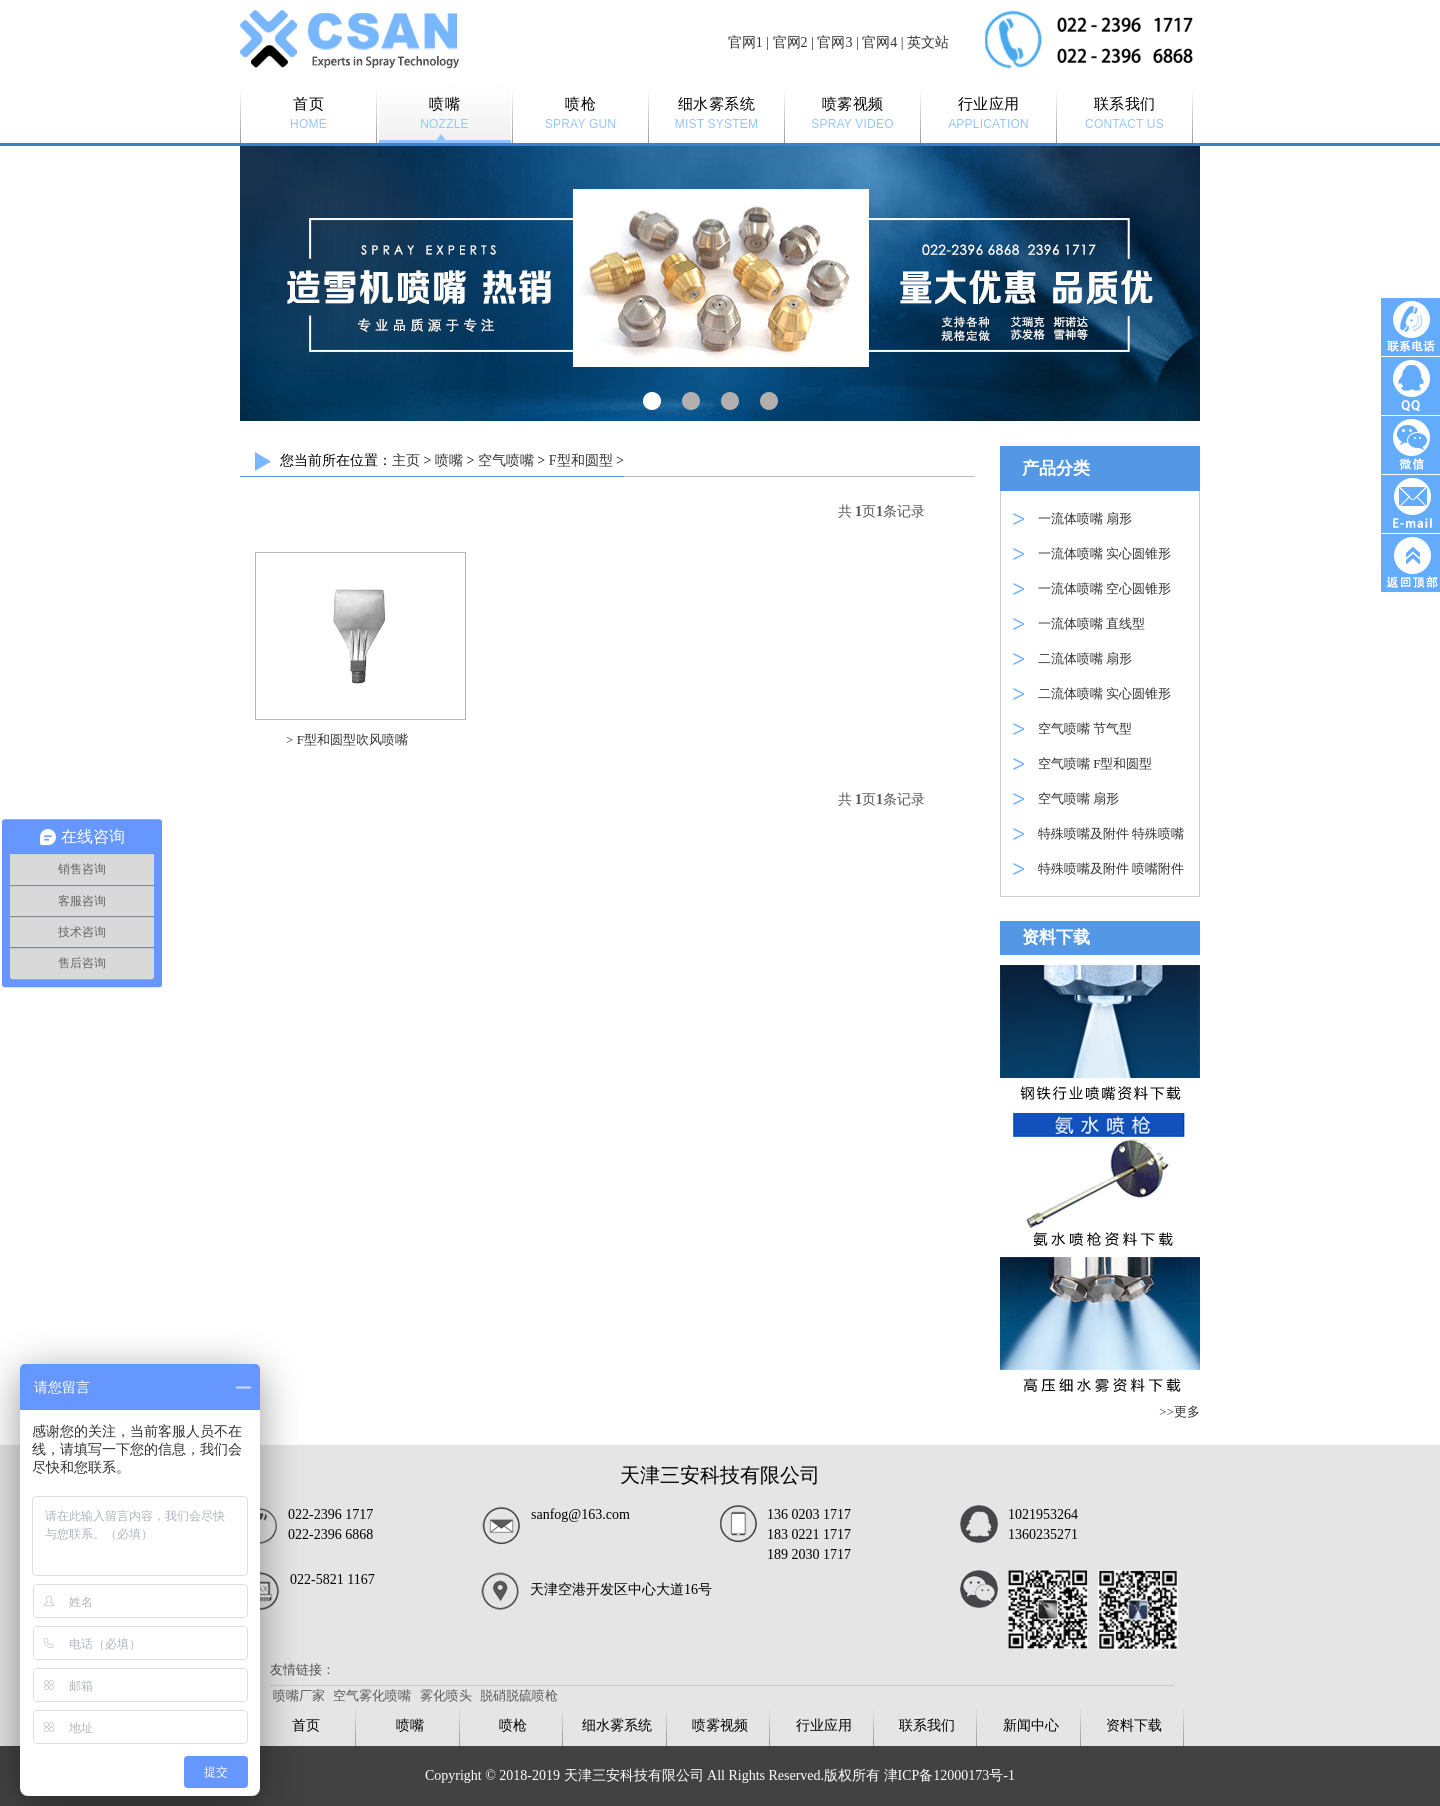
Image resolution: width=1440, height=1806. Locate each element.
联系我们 (927, 1725)
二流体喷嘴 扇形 (1085, 658)
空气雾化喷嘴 (372, 1695)
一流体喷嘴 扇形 (1085, 518)
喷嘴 (449, 460)
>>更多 (1179, 1411)
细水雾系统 (617, 1725)
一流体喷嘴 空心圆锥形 (1104, 588)
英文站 (928, 42)
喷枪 (513, 1725)
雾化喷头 (446, 1695)
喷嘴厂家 (299, 1695)
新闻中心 (1031, 1725)
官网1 (745, 42)
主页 (406, 460)
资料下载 (1134, 1725)
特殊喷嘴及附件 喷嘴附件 (1111, 868)
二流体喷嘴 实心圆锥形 (1104, 693)
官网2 (790, 42)
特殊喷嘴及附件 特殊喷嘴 (1111, 833)
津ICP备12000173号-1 (949, 1775)
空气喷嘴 (506, 460)
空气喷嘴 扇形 (1078, 798)
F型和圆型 (581, 460)
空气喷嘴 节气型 (1085, 728)
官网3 (834, 42)
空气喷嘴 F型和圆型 (1095, 763)
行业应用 (824, 1725)
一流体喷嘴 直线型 (1091, 623)
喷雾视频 (720, 1725)
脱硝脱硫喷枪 (519, 1695)
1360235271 (1043, 1534)
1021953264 (1043, 1514)
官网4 (879, 42)
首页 (306, 1725)
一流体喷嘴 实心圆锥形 (1104, 553)
